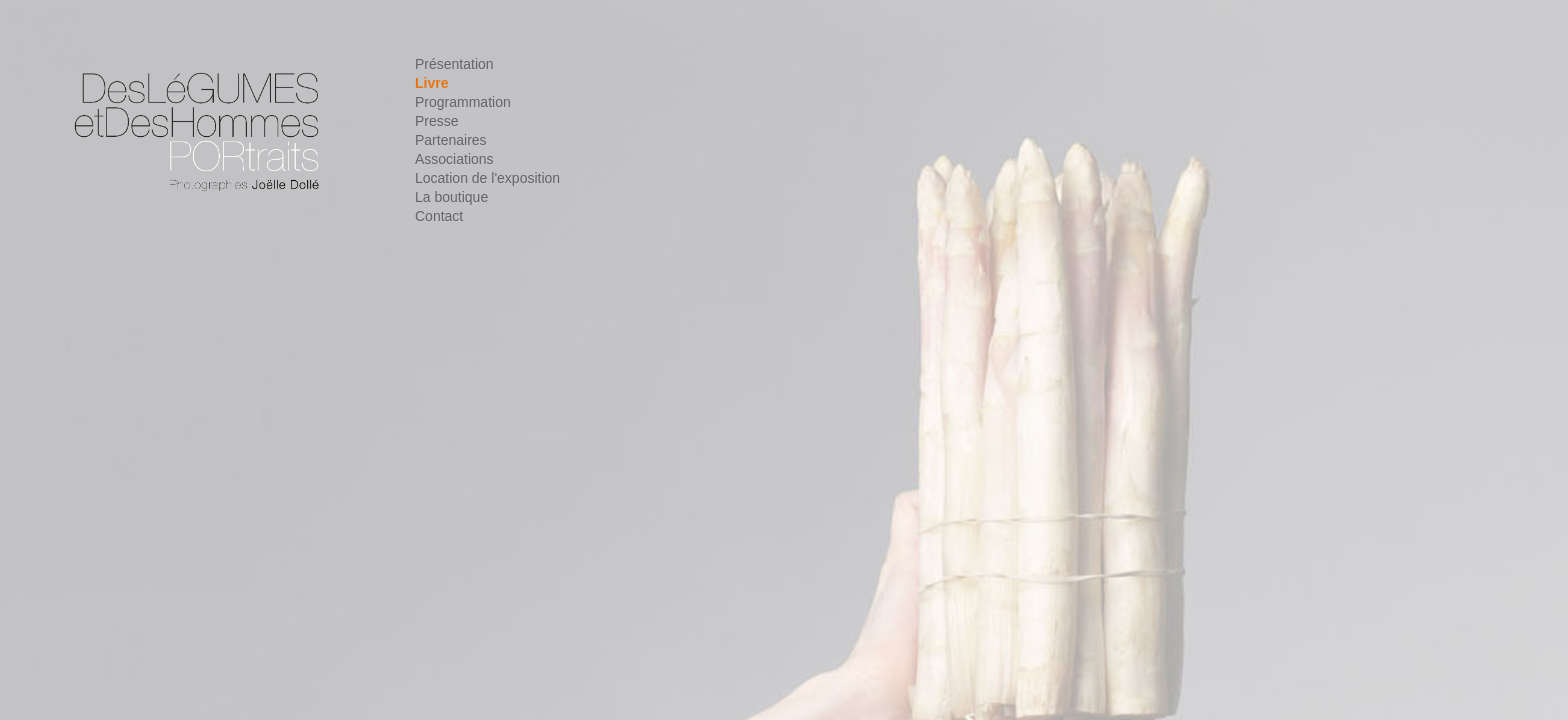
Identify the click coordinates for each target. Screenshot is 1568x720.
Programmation (463, 102)
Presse (437, 121)
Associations (454, 159)
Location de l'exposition (487, 178)
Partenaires (451, 140)
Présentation (454, 64)
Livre (431, 83)
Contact (439, 216)
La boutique (451, 197)
